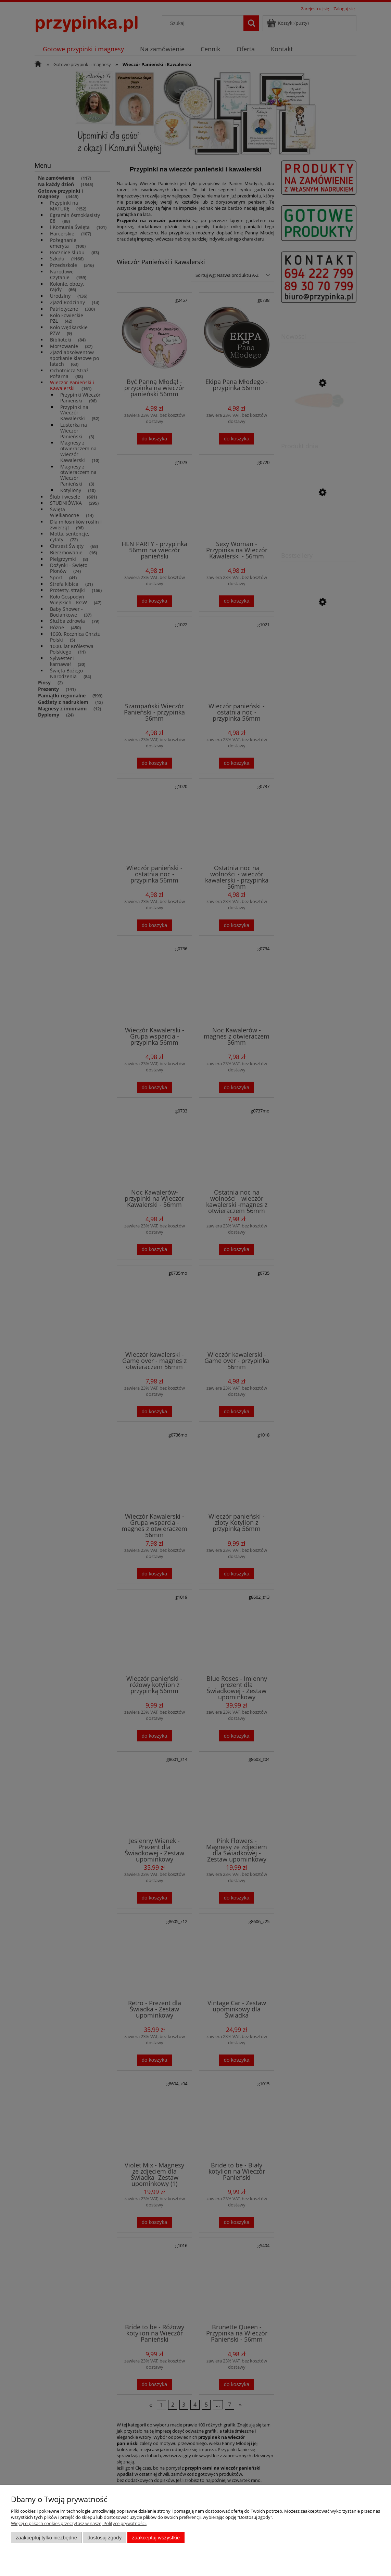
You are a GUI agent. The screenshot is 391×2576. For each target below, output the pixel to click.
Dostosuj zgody (104, 2537)
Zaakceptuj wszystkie (156, 2537)
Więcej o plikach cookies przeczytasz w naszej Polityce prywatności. (79, 2523)
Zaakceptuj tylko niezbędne (46, 2537)
